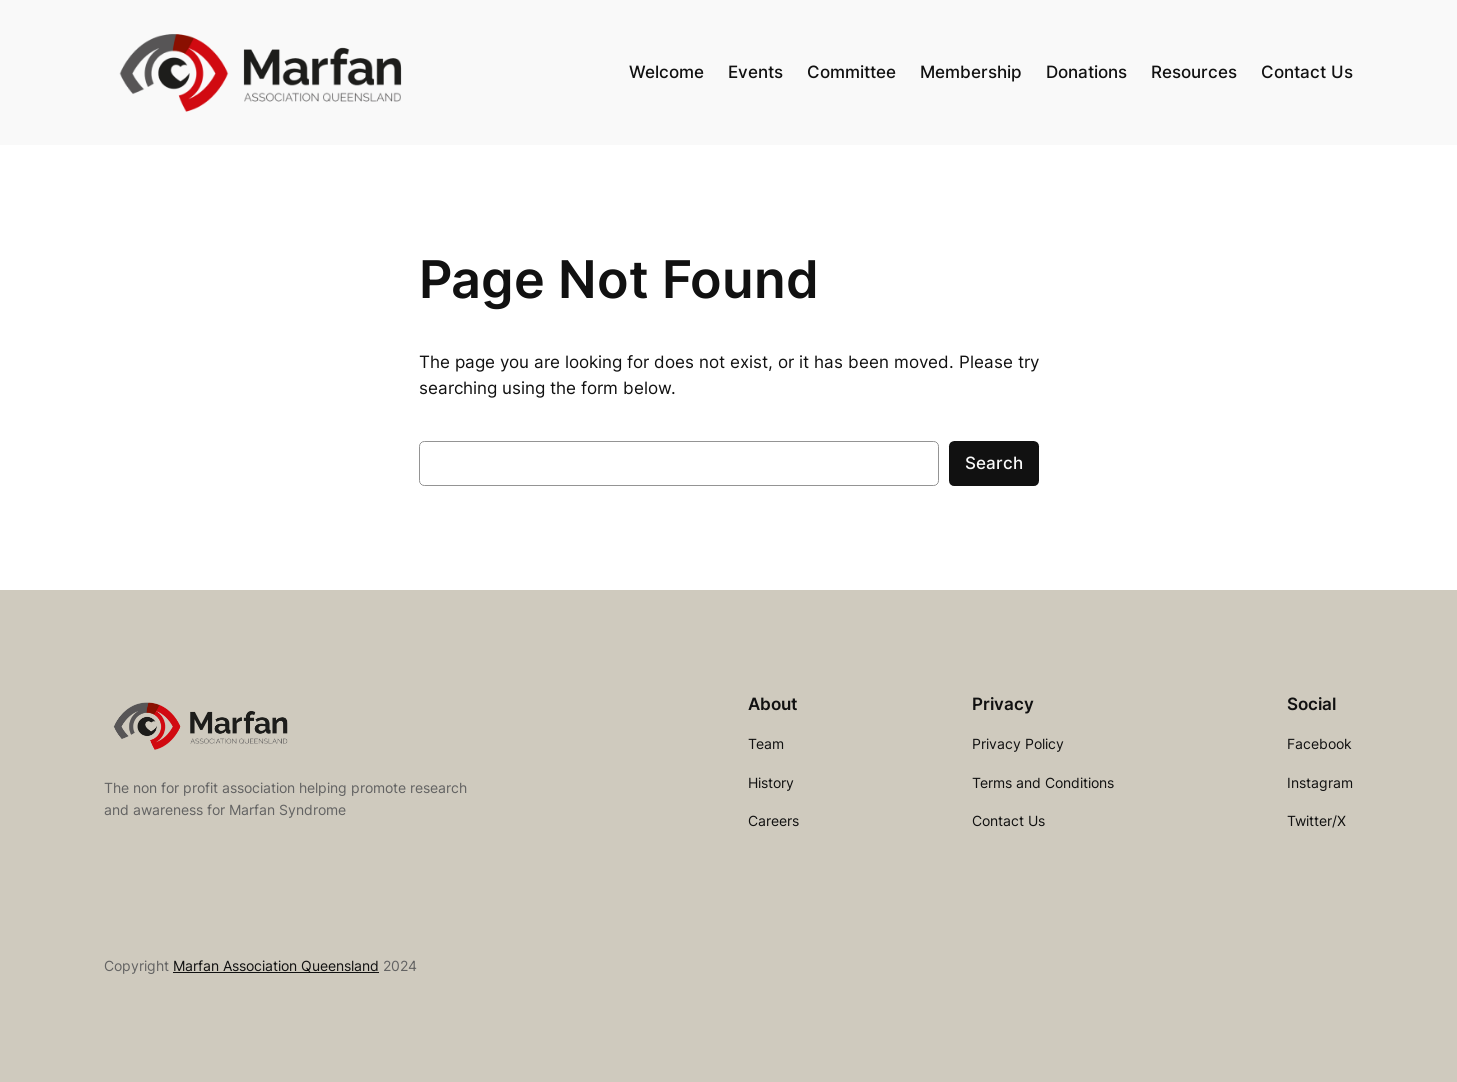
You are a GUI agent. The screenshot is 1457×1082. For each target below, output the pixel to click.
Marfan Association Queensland (276, 965)
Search (994, 463)
